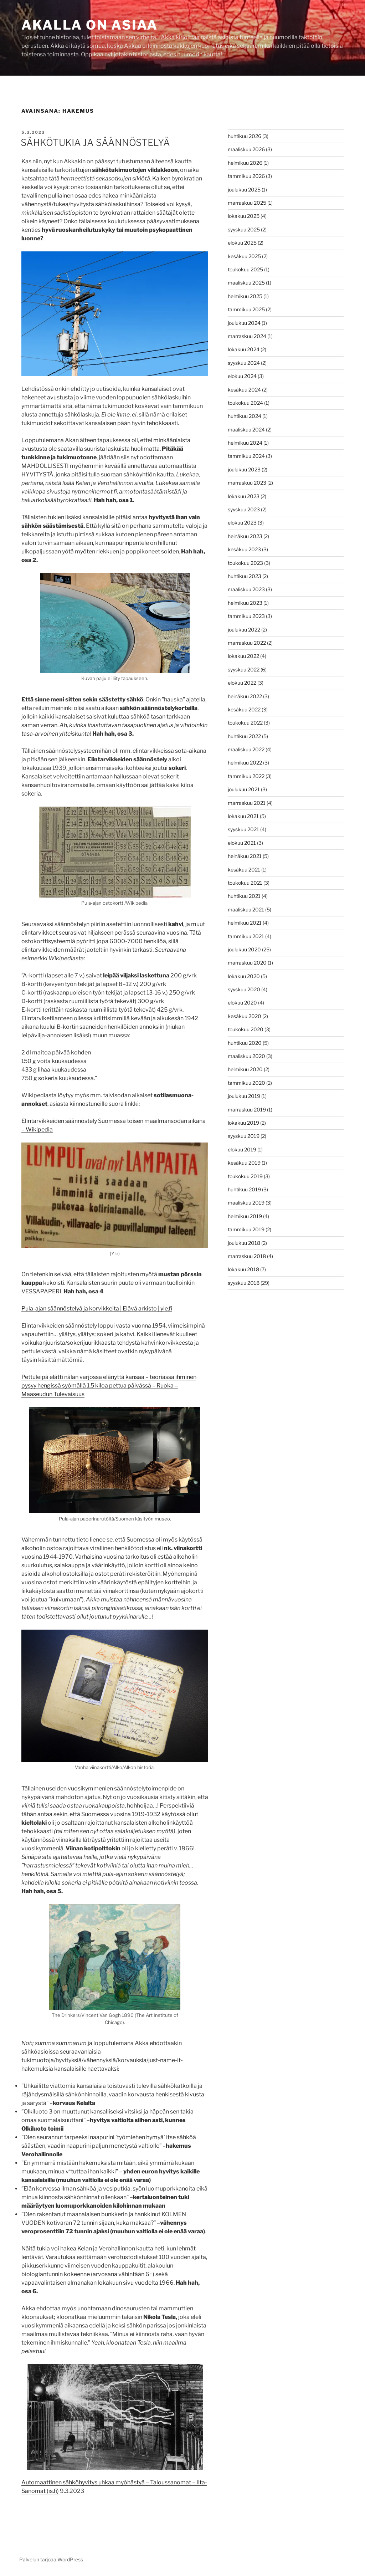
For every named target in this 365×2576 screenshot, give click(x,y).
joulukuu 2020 (244, 949)
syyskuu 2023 (244, 509)
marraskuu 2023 (247, 483)
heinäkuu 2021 (245, 856)
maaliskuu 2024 (246, 429)
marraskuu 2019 (247, 1109)
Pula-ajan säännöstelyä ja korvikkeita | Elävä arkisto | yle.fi (96, 1308)
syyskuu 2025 (244, 229)
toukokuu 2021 (245, 883)
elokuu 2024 (242, 376)
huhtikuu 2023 (244, 576)
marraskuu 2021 (247, 803)
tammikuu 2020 (246, 1083)
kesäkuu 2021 (244, 870)
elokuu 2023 (242, 523)
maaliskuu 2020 (246, 1056)
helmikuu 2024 (245, 443)
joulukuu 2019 (244, 1096)
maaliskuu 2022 (246, 749)
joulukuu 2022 (244, 630)
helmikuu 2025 (245, 296)
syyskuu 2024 (244, 363)
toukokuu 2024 (245, 403)
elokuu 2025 (242, 243)
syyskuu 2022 (243, 669)
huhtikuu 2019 (244, 1189)
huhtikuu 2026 (244, 136)
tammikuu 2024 (246, 456)
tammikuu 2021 (246, 936)
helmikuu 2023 (245, 603)
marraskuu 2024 (247, 336)
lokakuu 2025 (243, 216)
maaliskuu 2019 (246, 1203)
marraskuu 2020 (247, 963)
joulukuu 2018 (244, 1243)
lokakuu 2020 (244, 976)
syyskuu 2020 (244, 989)
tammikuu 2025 (246, 309)
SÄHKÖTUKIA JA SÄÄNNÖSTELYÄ (95, 142)
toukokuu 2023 (245, 563)
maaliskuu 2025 (246, 283)
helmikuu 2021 (245, 923)
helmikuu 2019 (245, 1216)
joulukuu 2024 (244, 323)
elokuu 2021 (242, 843)
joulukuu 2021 (244, 789)
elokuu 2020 (242, 1003)
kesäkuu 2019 (244, 1163)
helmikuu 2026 (245, 163)
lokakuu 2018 (243, 1269)
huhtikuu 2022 (244, 736)
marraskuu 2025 (247, 203)
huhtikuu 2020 (245, 1043)
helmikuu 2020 (245, 1069)
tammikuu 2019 (246, 1229)
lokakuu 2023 (243, 496)
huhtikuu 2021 (244, 896)
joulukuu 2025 (244, 189)
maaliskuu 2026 (246, 149)
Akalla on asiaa (89, 25)
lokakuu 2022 (243, 656)
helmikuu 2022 (245, 763)
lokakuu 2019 (243, 1123)
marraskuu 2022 (247, 643)
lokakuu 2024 (243, 349)
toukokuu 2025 (245, 269)
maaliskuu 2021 (246, 909)
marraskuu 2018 (247, 1256)
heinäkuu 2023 (245, 536)
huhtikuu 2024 (244, 416)
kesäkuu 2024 (244, 390)
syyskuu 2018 (243, 1283)
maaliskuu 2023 (246, 589)
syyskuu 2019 (243, 1136)
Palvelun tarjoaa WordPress (51, 2559)
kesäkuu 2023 (244, 549)
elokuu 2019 (242, 1149)
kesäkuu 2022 (244, 709)
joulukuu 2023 (244, 469)
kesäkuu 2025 (244, 256)
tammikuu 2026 (246, 176)
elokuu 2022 (242, 683)
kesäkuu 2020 (244, 1016)
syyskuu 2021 (243, 829)
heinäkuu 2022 (245, 696)
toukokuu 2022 (245, 723)
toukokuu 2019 (245, 1176)
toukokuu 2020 (245, 1029)
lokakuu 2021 (243, 816)
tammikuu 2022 (246, 776)
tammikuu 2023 (246, 616)
